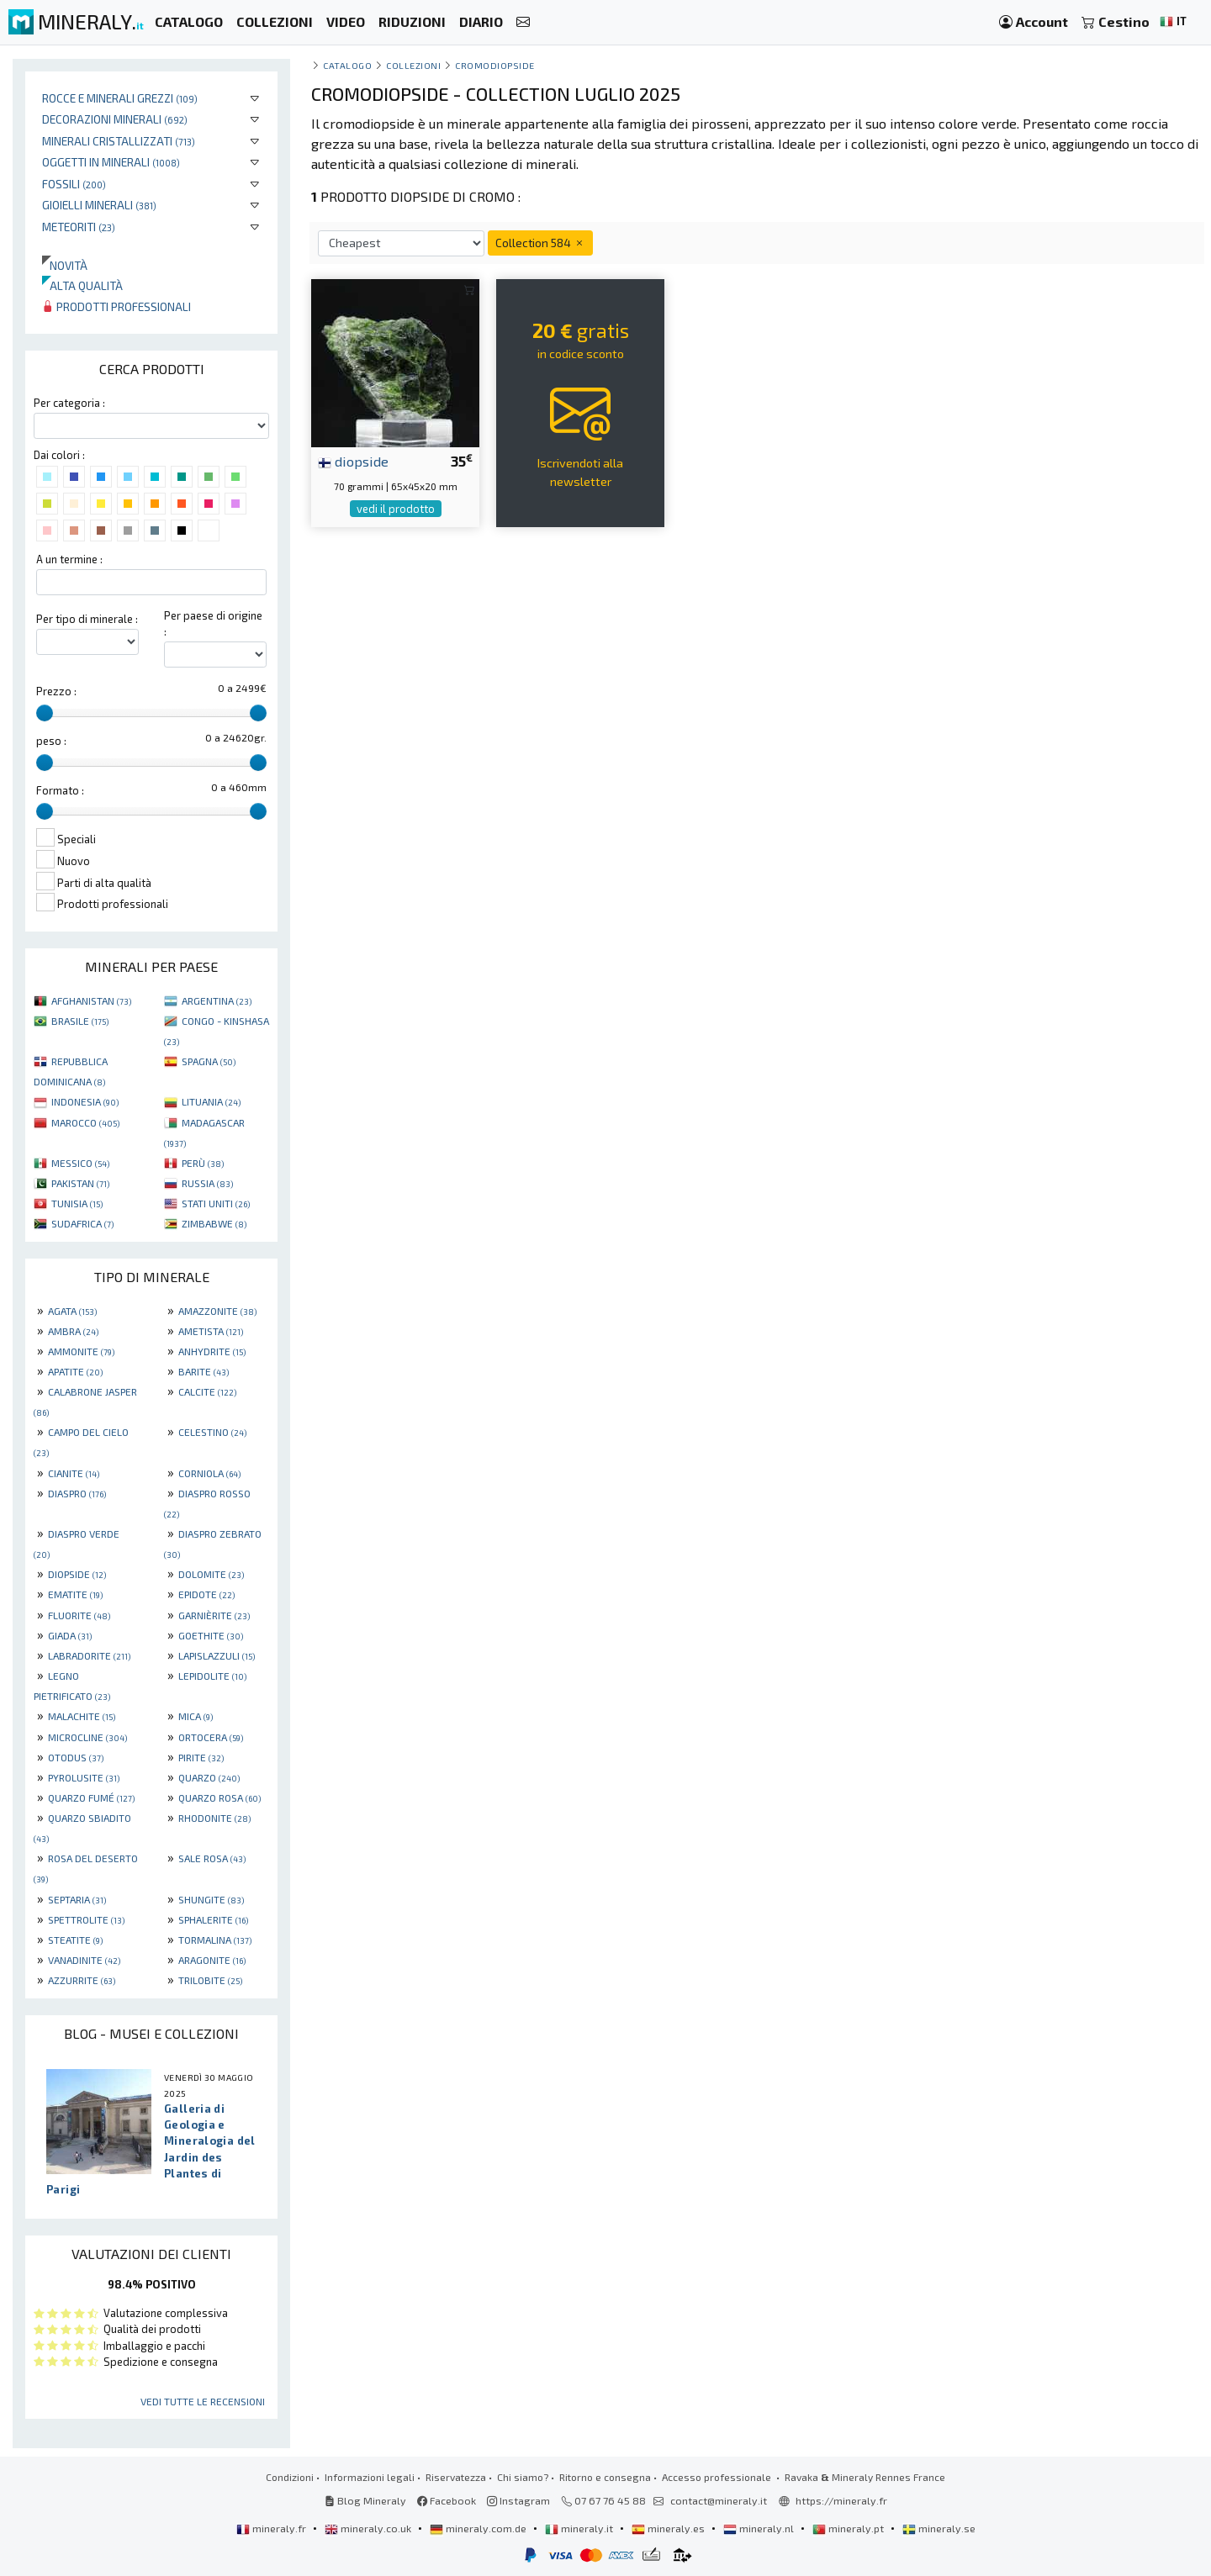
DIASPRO (77, 1493)
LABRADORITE (89, 1655)
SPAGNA (208, 1061)
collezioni (413, 65)
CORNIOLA (209, 1473)
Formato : (60, 790)
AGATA (72, 1311)
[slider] (44, 713)
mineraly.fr (272, 2528)
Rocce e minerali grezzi (120, 98)
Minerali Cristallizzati (118, 141)
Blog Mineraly (365, 2500)
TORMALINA (214, 1939)
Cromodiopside (495, 65)
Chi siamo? (522, 2477)
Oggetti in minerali (111, 162)
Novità (64, 265)
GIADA (70, 1635)
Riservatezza (456, 2477)
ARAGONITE (212, 1960)
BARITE (203, 1371)
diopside (353, 460)
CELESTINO (212, 1432)
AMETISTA (210, 1331)
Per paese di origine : (213, 623)
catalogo (347, 65)
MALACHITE (81, 1716)
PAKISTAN (80, 1183)
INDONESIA (85, 1101)
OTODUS (75, 1757)
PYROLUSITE (83, 1777)
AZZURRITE (81, 1980)
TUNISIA (77, 1203)
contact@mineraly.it (718, 2500)
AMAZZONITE (217, 1311)
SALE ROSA (212, 1858)
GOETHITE (210, 1635)
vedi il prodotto (396, 508)
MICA (195, 1716)
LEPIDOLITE (212, 1675)
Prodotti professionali (116, 306)
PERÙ (203, 1163)
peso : (51, 740)
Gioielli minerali (99, 205)
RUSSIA (207, 1183)
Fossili (74, 184)
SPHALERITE (213, 1919)
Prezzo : (56, 691)
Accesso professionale (718, 2477)
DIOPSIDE (77, 1574)
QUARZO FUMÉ (91, 1797)
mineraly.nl (759, 2528)
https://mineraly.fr (841, 2500)
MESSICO (80, 1163)
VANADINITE (84, 1960)
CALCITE (207, 1391)
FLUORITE (79, 1615)
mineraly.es (669, 2528)
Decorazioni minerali (115, 119)
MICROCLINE (87, 1737)
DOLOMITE (211, 1574)
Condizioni (290, 2477)
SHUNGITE (211, 1899)
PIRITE (201, 1757)
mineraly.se (939, 2528)
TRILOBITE (210, 1980)
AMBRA (73, 1331)
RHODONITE (214, 1818)
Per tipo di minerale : (87, 619)
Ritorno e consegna (605, 2477)
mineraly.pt (849, 2528)
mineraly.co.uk (369, 2528)
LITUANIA (211, 1101)
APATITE (75, 1371)
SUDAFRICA (82, 1223)
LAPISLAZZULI (216, 1655)
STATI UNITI (216, 1203)
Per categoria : (69, 402)
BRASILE (79, 1021)
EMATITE (75, 1594)
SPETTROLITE (86, 1919)
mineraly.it (580, 2528)
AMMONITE (81, 1351)
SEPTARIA (77, 1899)
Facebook (446, 2500)
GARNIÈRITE (214, 1615)
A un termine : (69, 559)
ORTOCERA (210, 1737)
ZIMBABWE (214, 1223)
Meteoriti (78, 226)
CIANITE (73, 1473)
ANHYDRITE (212, 1351)
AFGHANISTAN (91, 1000)
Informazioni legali (370, 2477)
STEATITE (75, 1939)
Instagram (518, 2500)
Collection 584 (540, 242)
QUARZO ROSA (219, 1797)
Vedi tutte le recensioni (202, 2401)
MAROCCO (85, 1122)
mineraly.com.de (479, 2528)
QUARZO (209, 1777)
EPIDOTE (206, 1594)
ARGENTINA (216, 1000)
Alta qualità (82, 285)
